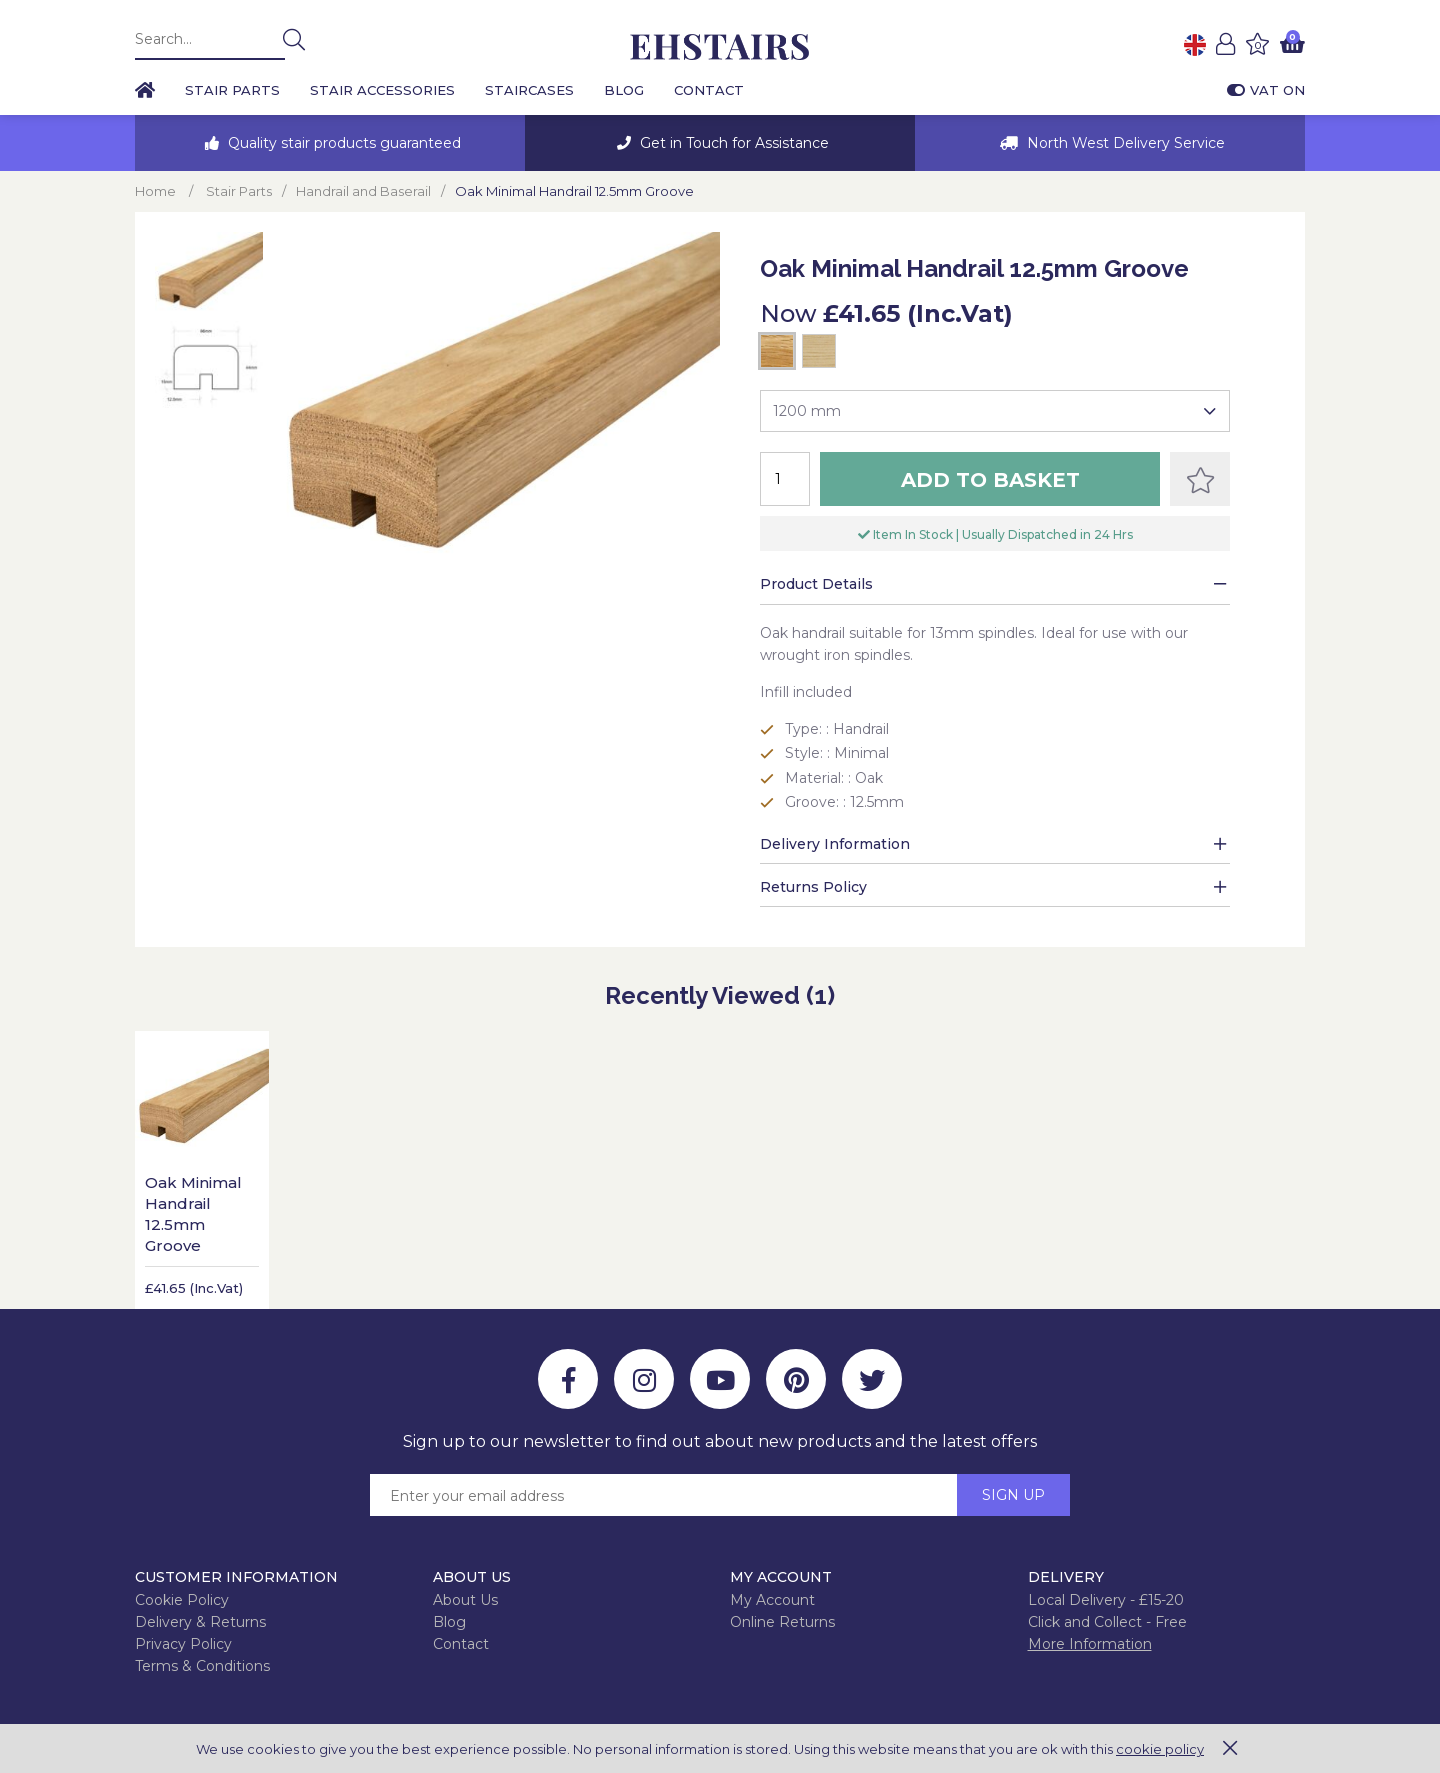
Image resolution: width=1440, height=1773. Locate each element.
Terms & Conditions (202, 1666)
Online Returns (782, 1622)
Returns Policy (813, 887)
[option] (330, 143)
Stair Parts (232, 90)
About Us (465, 1600)
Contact (709, 90)
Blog (624, 90)
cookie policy (1160, 1749)
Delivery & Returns (200, 1622)
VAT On (1266, 90)
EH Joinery (720, 47)
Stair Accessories (382, 90)
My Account (772, 1600)
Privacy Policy (183, 1644)
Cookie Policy (182, 1600)
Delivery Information (835, 844)
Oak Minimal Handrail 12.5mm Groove (193, 1214)
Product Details (816, 584)
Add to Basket (990, 480)
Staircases (529, 90)
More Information (1090, 1644)
